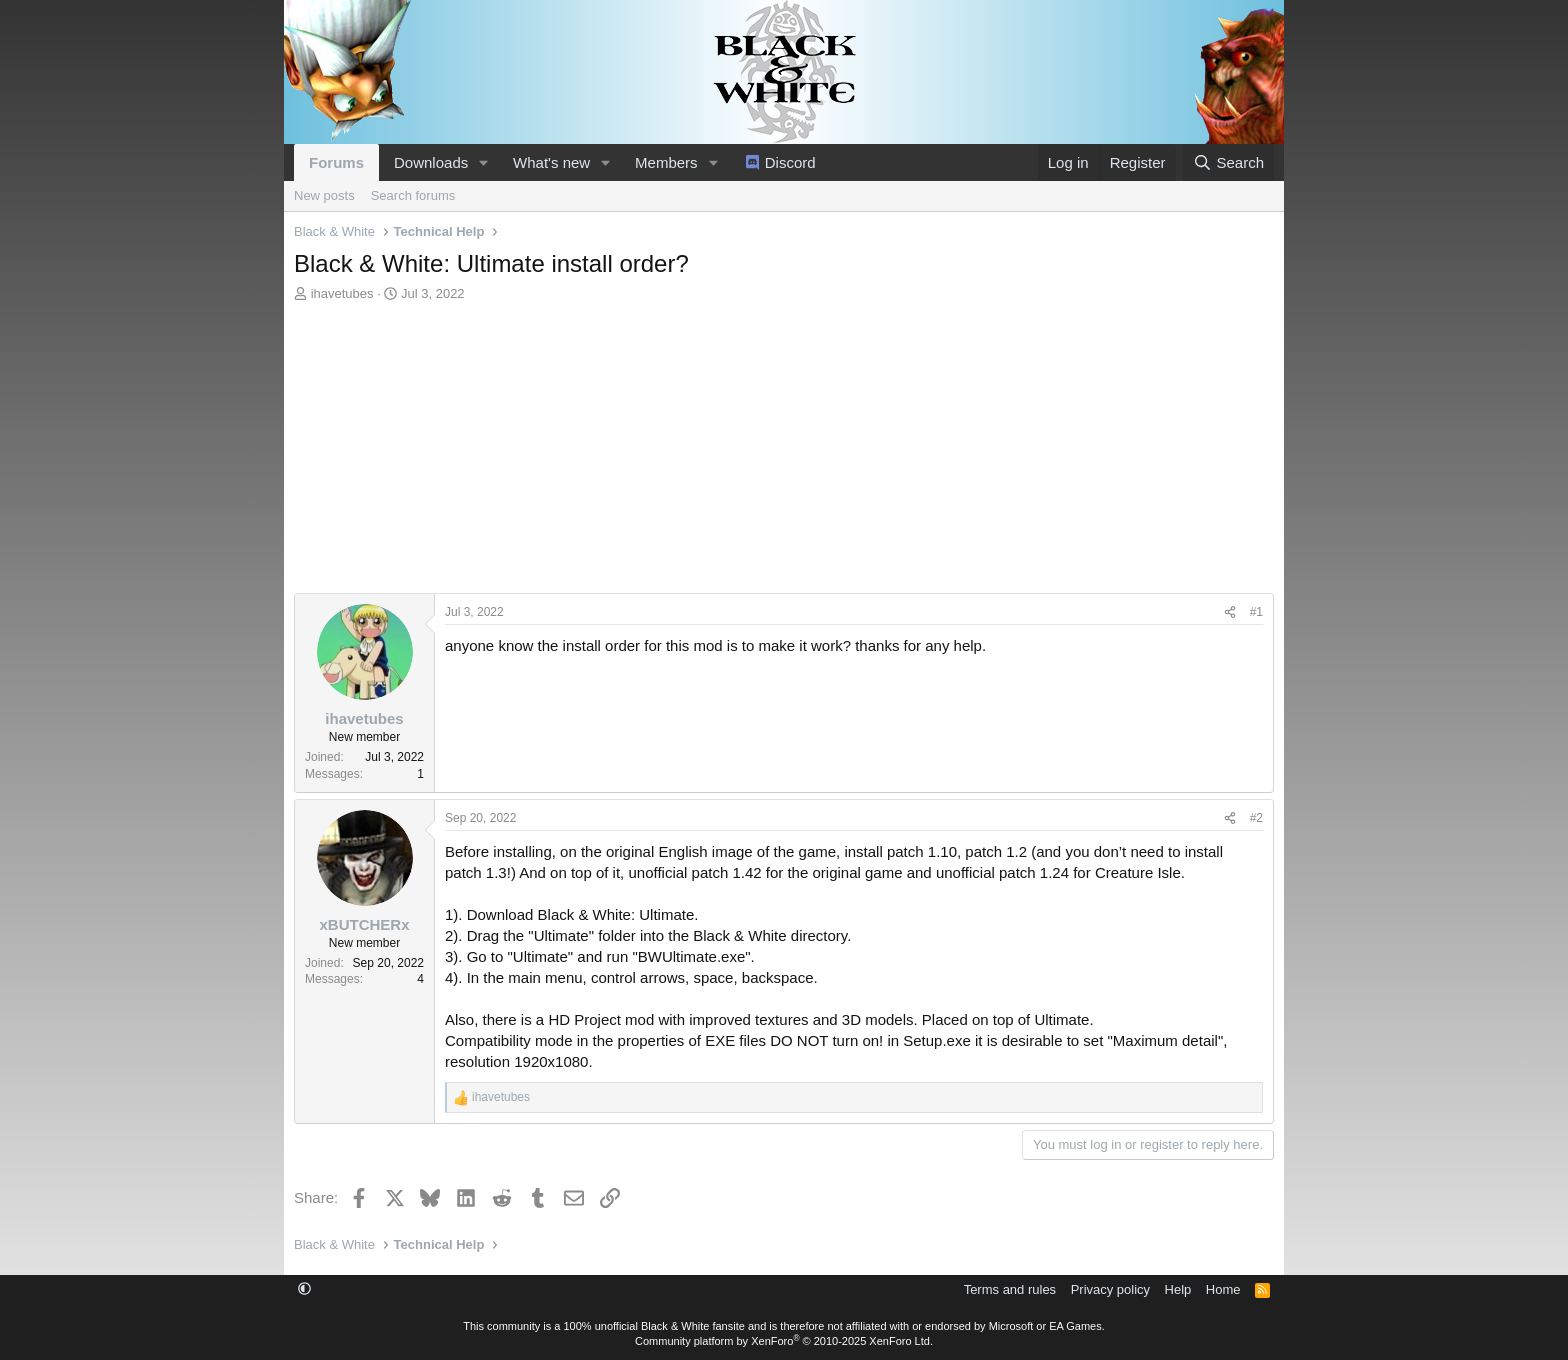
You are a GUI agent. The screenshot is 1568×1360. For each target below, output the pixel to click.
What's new (551, 162)
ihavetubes (342, 293)
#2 (1256, 818)
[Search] (1228, 162)
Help (1178, 1289)
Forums (336, 162)
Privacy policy (1110, 1289)
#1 (1256, 612)
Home (1223, 1289)
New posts (324, 195)
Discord (790, 162)
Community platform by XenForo (784, 1341)
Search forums (413, 195)
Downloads (431, 162)
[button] (484, 162)
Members (666, 162)
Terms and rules (1010, 1289)
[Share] (1230, 612)
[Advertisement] (784, 453)
